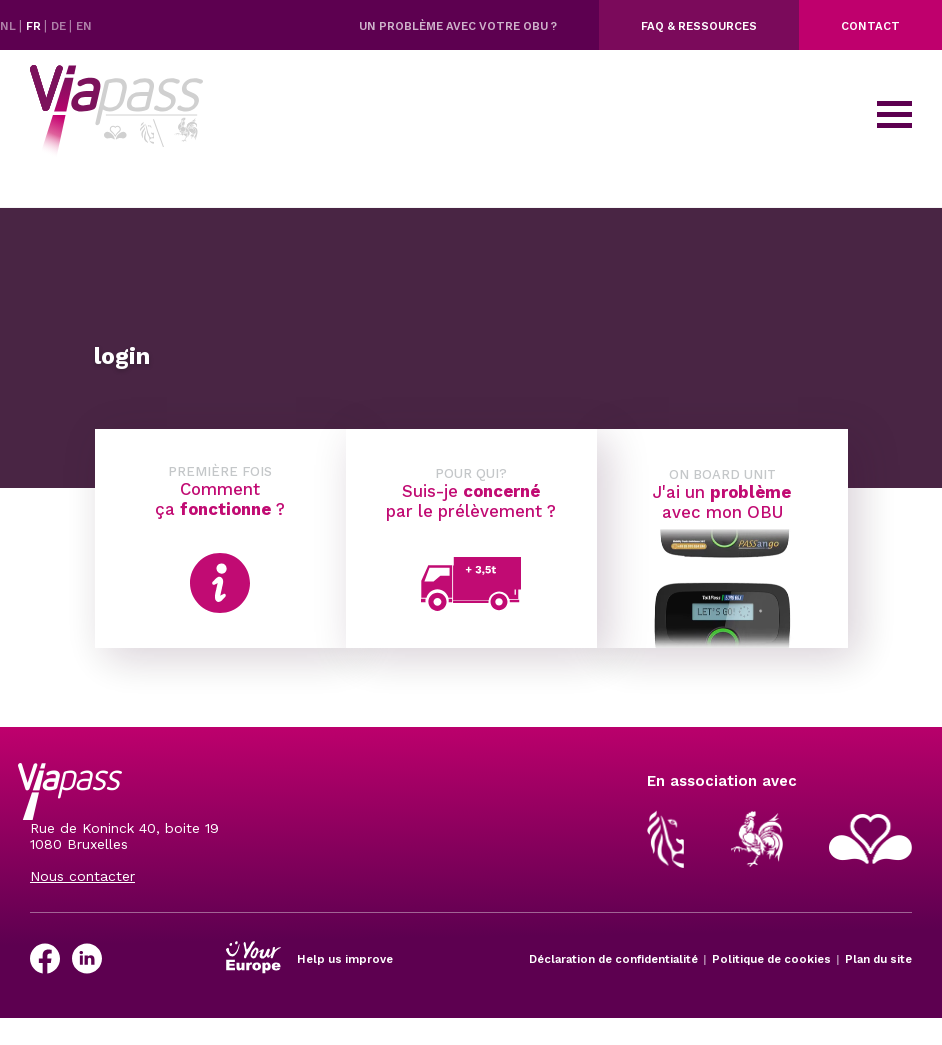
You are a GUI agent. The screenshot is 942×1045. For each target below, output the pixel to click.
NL (9, 26)
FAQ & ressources (699, 26)
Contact (870, 26)
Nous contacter (82, 876)
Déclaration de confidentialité (613, 959)
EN (84, 26)
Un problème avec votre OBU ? (458, 26)
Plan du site (878, 959)
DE (60, 26)
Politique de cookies (771, 959)
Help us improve (345, 959)
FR (35, 26)
